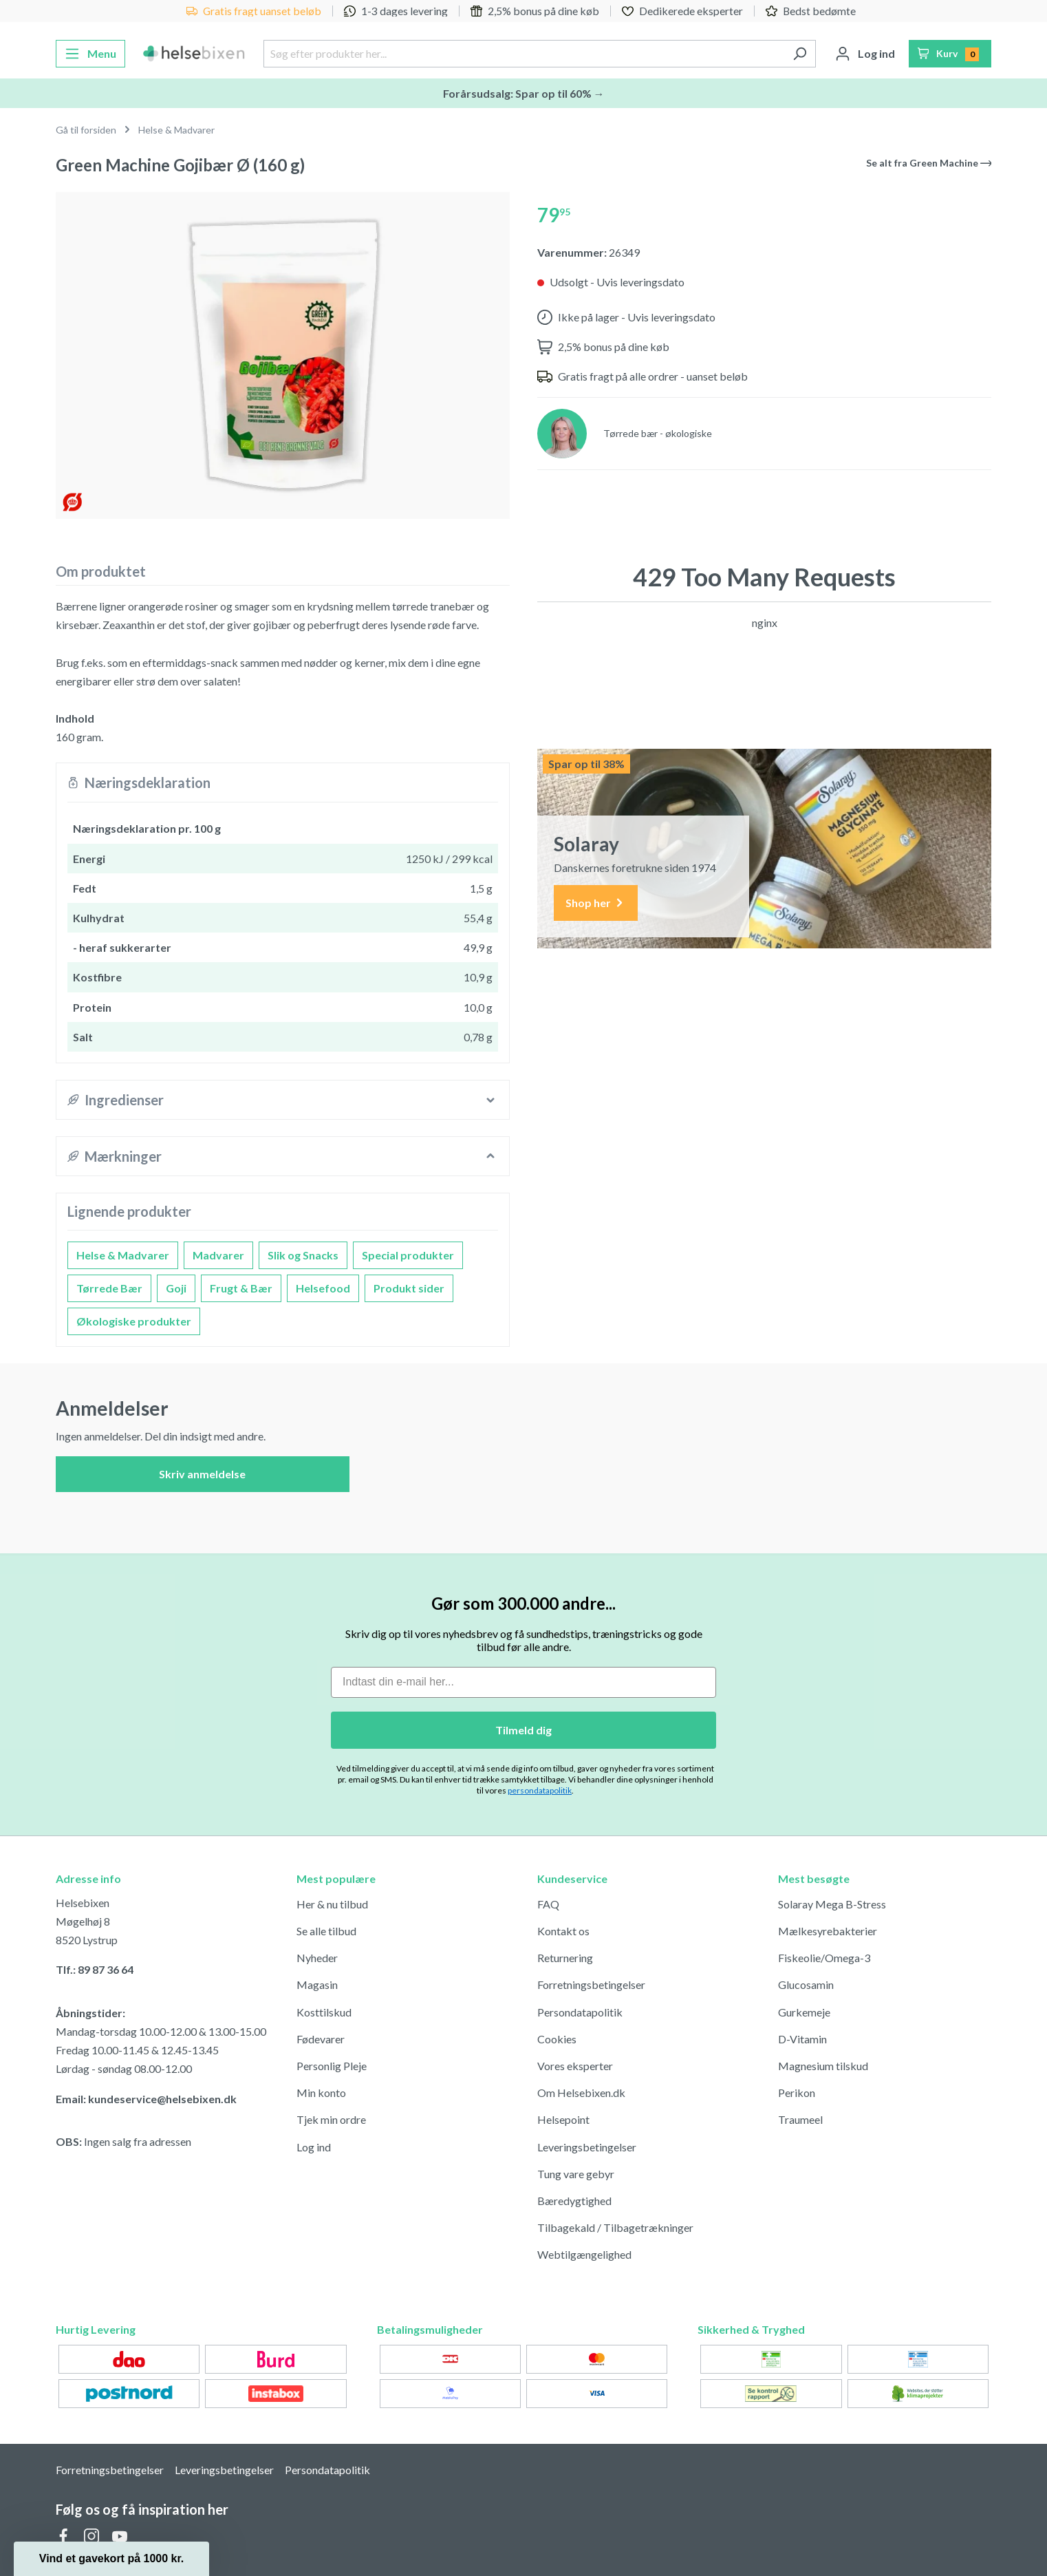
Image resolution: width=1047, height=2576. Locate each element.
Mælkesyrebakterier (827, 1930)
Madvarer (218, 1255)
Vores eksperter (575, 2065)
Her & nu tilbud (332, 1903)
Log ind (313, 2146)
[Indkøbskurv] (950, 53)
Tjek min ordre (331, 2119)
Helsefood (323, 1288)
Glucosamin (806, 1984)
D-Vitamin (802, 2038)
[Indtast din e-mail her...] (523, 1682)
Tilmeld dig (523, 1729)
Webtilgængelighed (584, 2254)
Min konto (321, 2092)
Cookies (556, 2038)
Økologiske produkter (133, 1321)
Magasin (317, 1984)
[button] (111, 2559)
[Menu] (90, 53)
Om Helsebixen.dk (581, 2092)
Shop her (595, 903)
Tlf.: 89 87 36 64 (94, 1969)
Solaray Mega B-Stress (832, 1903)
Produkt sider (409, 1288)
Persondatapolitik (580, 2012)
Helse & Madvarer (122, 1255)
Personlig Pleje (331, 2065)
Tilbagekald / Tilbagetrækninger (615, 2227)
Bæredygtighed (574, 2200)
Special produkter (408, 1255)
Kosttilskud (324, 2012)
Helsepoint (563, 2119)
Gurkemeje (804, 2012)
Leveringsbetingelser (586, 2146)
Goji (176, 1288)
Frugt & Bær (241, 1288)
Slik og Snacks (303, 1255)
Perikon (796, 2092)
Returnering (565, 1957)
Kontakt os (563, 1930)
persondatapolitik (540, 1790)
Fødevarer (320, 2038)
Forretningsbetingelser (591, 1984)
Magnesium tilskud (823, 2065)
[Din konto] (865, 54)
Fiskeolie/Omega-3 (824, 1957)
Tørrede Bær (109, 1288)
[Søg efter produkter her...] (523, 53)
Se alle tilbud (326, 1930)
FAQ (548, 1903)
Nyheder (317, 1957)
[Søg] (800, 53)
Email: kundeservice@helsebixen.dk (146, 2098)
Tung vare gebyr (575, 2173)
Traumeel (800, 2119)
